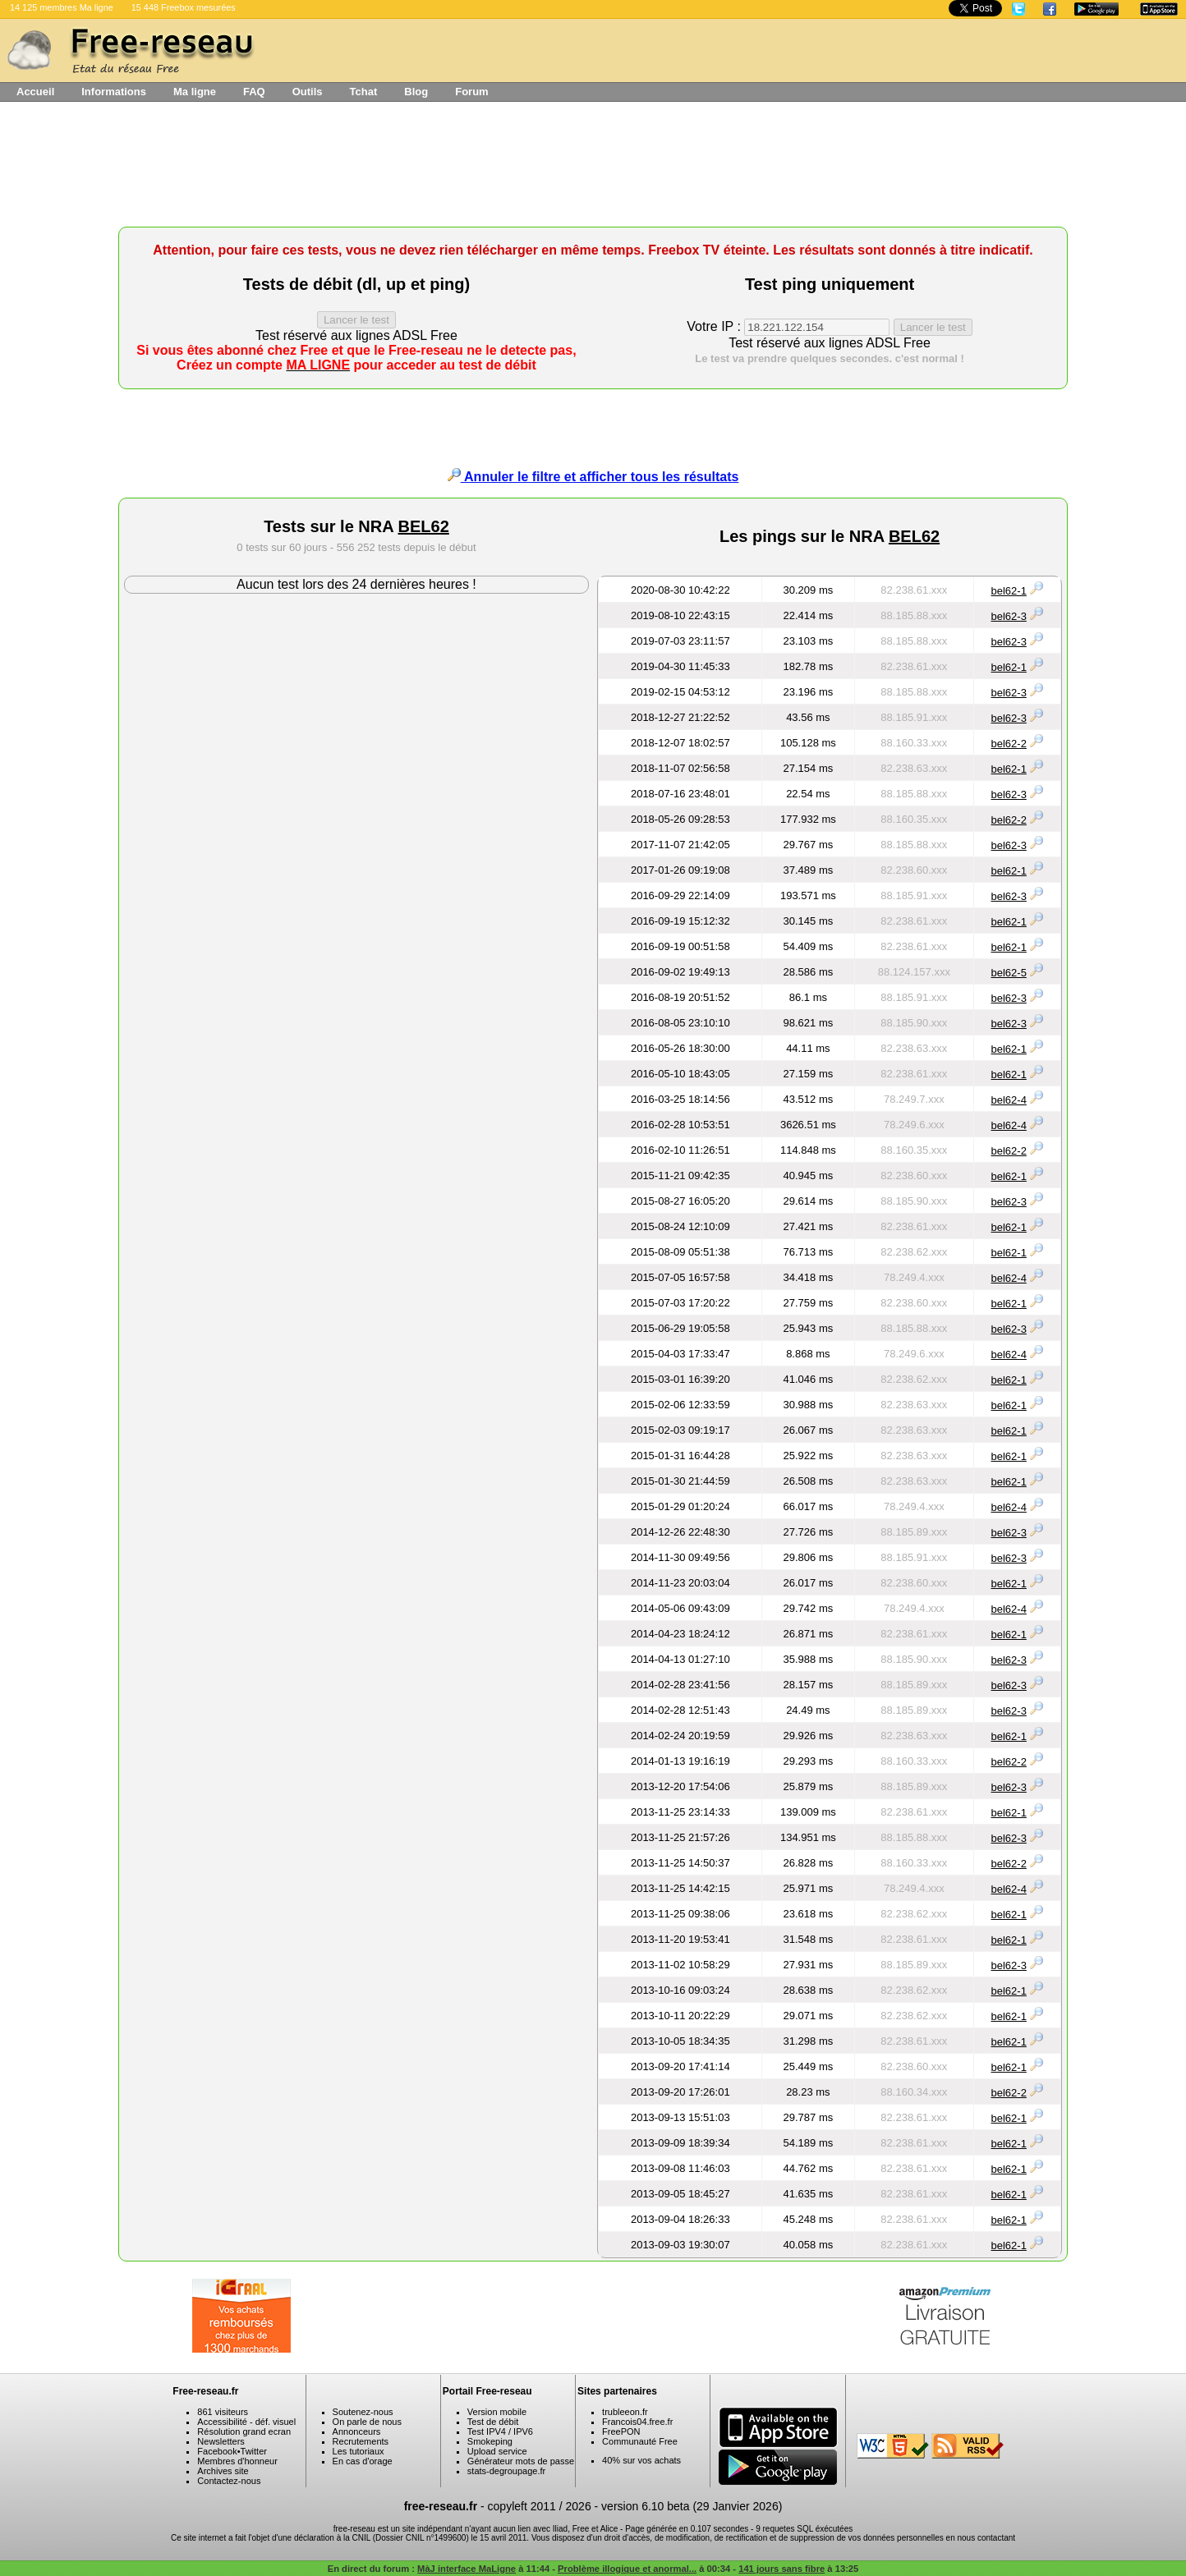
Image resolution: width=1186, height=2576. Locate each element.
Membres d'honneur (237, 2461)
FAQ (254, 91)
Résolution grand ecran (244, 2431)
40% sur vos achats (641, 2460)
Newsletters (220, 2441)
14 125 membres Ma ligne (61, 7)
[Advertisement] (593, 170)
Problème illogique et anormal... (627, 2569)
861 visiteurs (222, 2412)
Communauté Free (640, 2441)
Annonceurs (357, 2431)
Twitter (254, 2451)
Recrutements (360, 2441)
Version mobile (496, 2412)
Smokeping (490, 2441)
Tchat (364, 91)
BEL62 (423, 526)
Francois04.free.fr (637, 2422)
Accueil (35, 91)
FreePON (621, 2431)
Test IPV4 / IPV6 (500, 2431)
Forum (471, 91)
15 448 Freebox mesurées (183, 7)
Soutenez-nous (363, 2412)
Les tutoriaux (358, 2451)
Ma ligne (194, 91)
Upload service (497, 2451)
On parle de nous (367, 2422)
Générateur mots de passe (520, 2461)
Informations (113, 91)
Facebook (217, 2451)
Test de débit (492, 2422)
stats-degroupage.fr (506, 2471)
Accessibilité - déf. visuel (246, 2422)
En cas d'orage (363, 2461)
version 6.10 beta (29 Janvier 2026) (691, 2506)
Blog (416, 91)
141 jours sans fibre (781, 2569)
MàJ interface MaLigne (466, 2569)
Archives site (222, 2471)
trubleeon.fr (625, 2412)
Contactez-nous (228, 2481)
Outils (307, 91)
